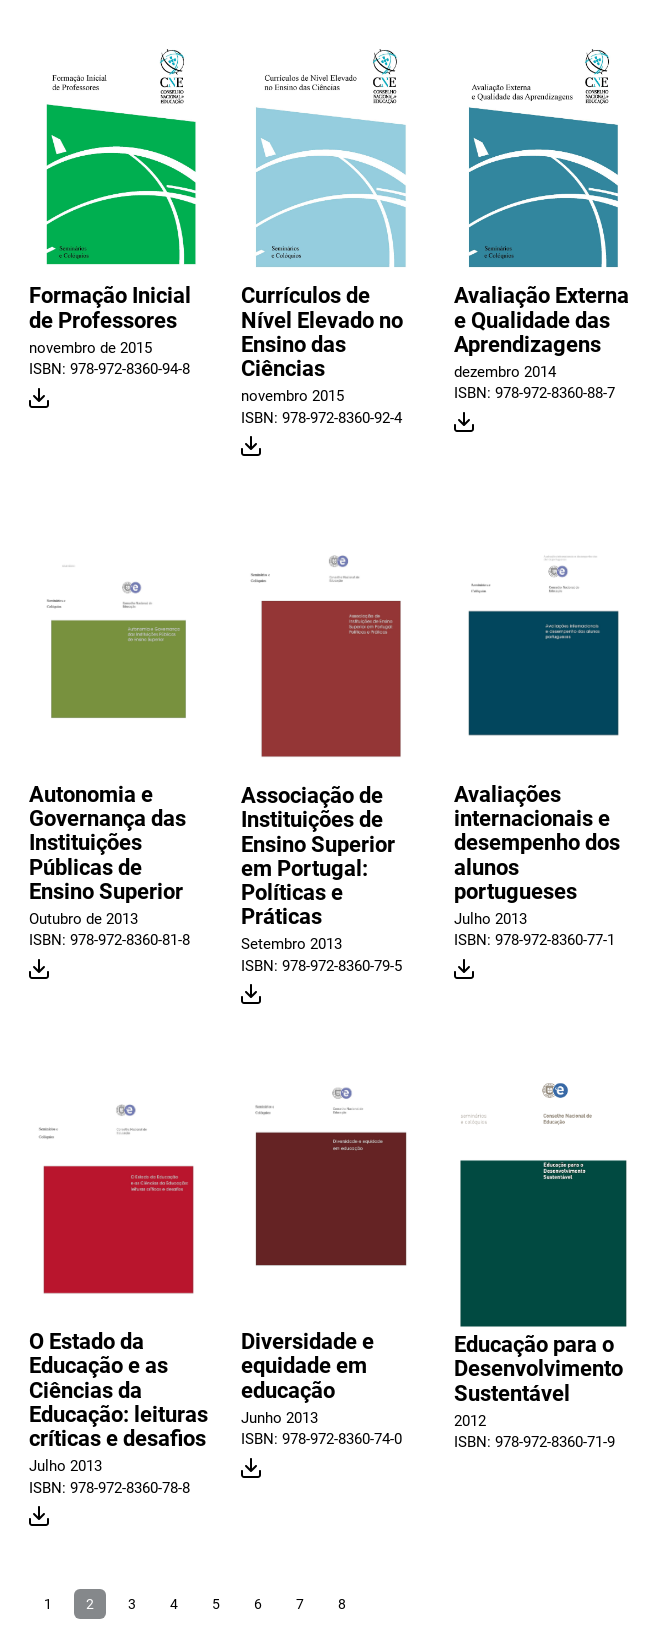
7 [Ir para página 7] (300, 1604)
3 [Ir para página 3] (132, 1604)
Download (40, 399)
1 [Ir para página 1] (48, 1604)
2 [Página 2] (90, 1604)
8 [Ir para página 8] (342, 1604)
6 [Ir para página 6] (258, 1604)
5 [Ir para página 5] (216, 1604)
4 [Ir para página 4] (174, 1604)
